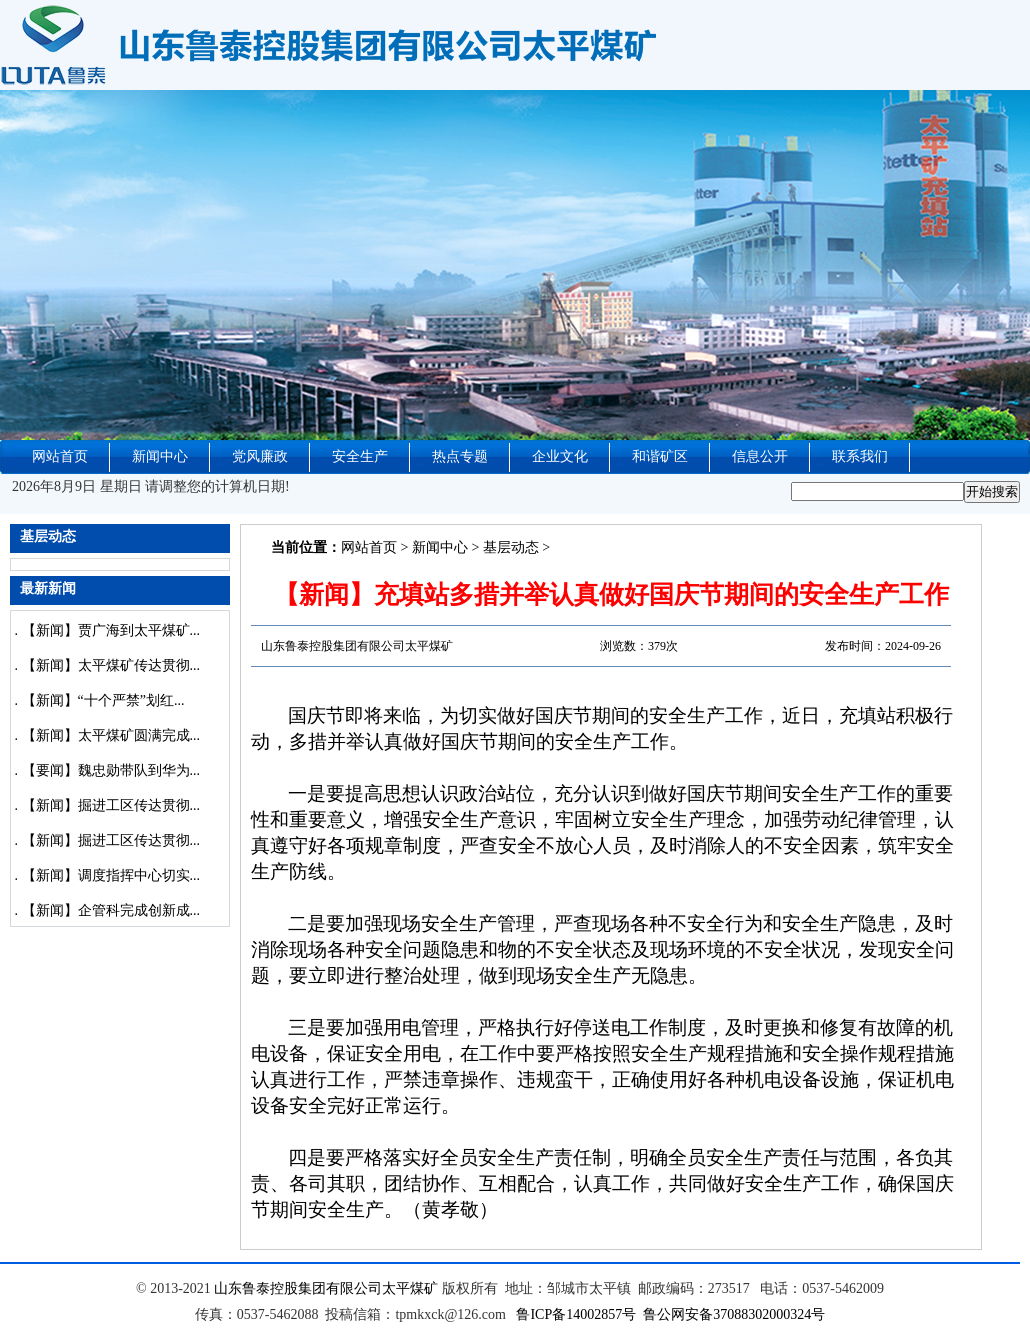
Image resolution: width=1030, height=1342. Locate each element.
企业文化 (560, 456)
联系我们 (860, 456)
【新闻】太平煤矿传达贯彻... (111, 665)
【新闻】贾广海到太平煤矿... (111, 630)
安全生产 (360, 456)
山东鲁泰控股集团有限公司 (298, 1288)
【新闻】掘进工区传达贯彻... (111, 805)
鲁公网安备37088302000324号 (734, 1314)
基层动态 (511, 547)
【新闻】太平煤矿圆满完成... (111, 735)
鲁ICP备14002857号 (576, 1314)
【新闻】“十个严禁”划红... (103, 700)
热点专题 (460, 456)
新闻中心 (160, 456)
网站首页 (60, 456)
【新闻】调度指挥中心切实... (111, 875)
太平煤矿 (410, 1288)
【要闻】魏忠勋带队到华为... (111, 770)
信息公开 (760, 456)
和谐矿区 (660, 456)
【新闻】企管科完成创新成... (111, 910)
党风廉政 (260, 456)
